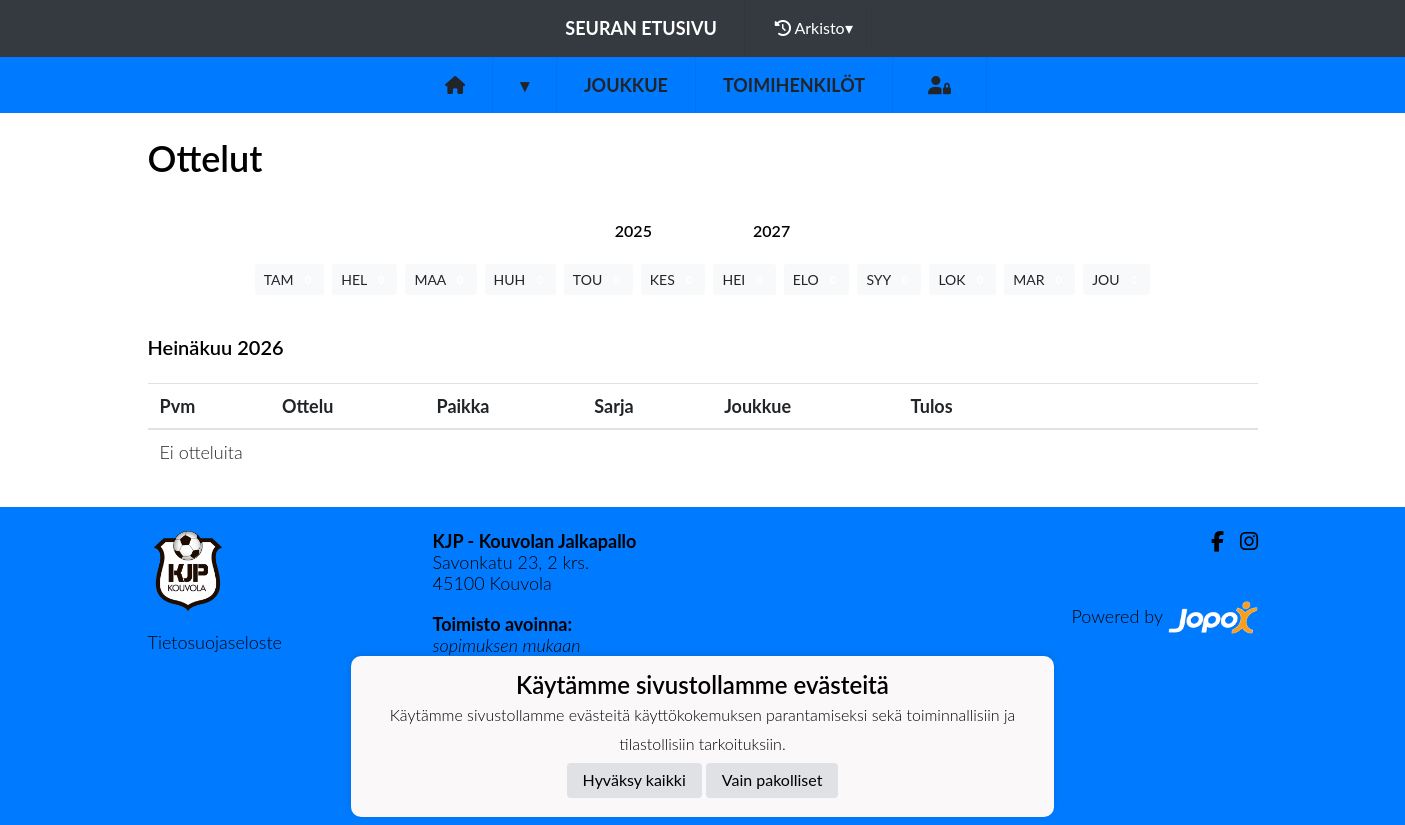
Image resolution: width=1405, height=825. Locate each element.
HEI (744, 279)
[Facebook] (1209, 541)
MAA (440, 279)
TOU (598, 279)
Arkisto (814, 28)
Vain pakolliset (772, 779)
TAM (289, 279)
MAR (1039, 279)
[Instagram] (1241, 541)
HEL (364, 279)
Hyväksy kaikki (634, 779)
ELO (817, 279)
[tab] (633, 230)
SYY (889, 279)
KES (673, 279)
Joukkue (626, 85)
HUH (520, 279)
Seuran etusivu (641, 28)
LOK (962, 279)
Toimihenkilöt (794, 85)
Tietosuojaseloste (215, 642)
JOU (1116, 279)
